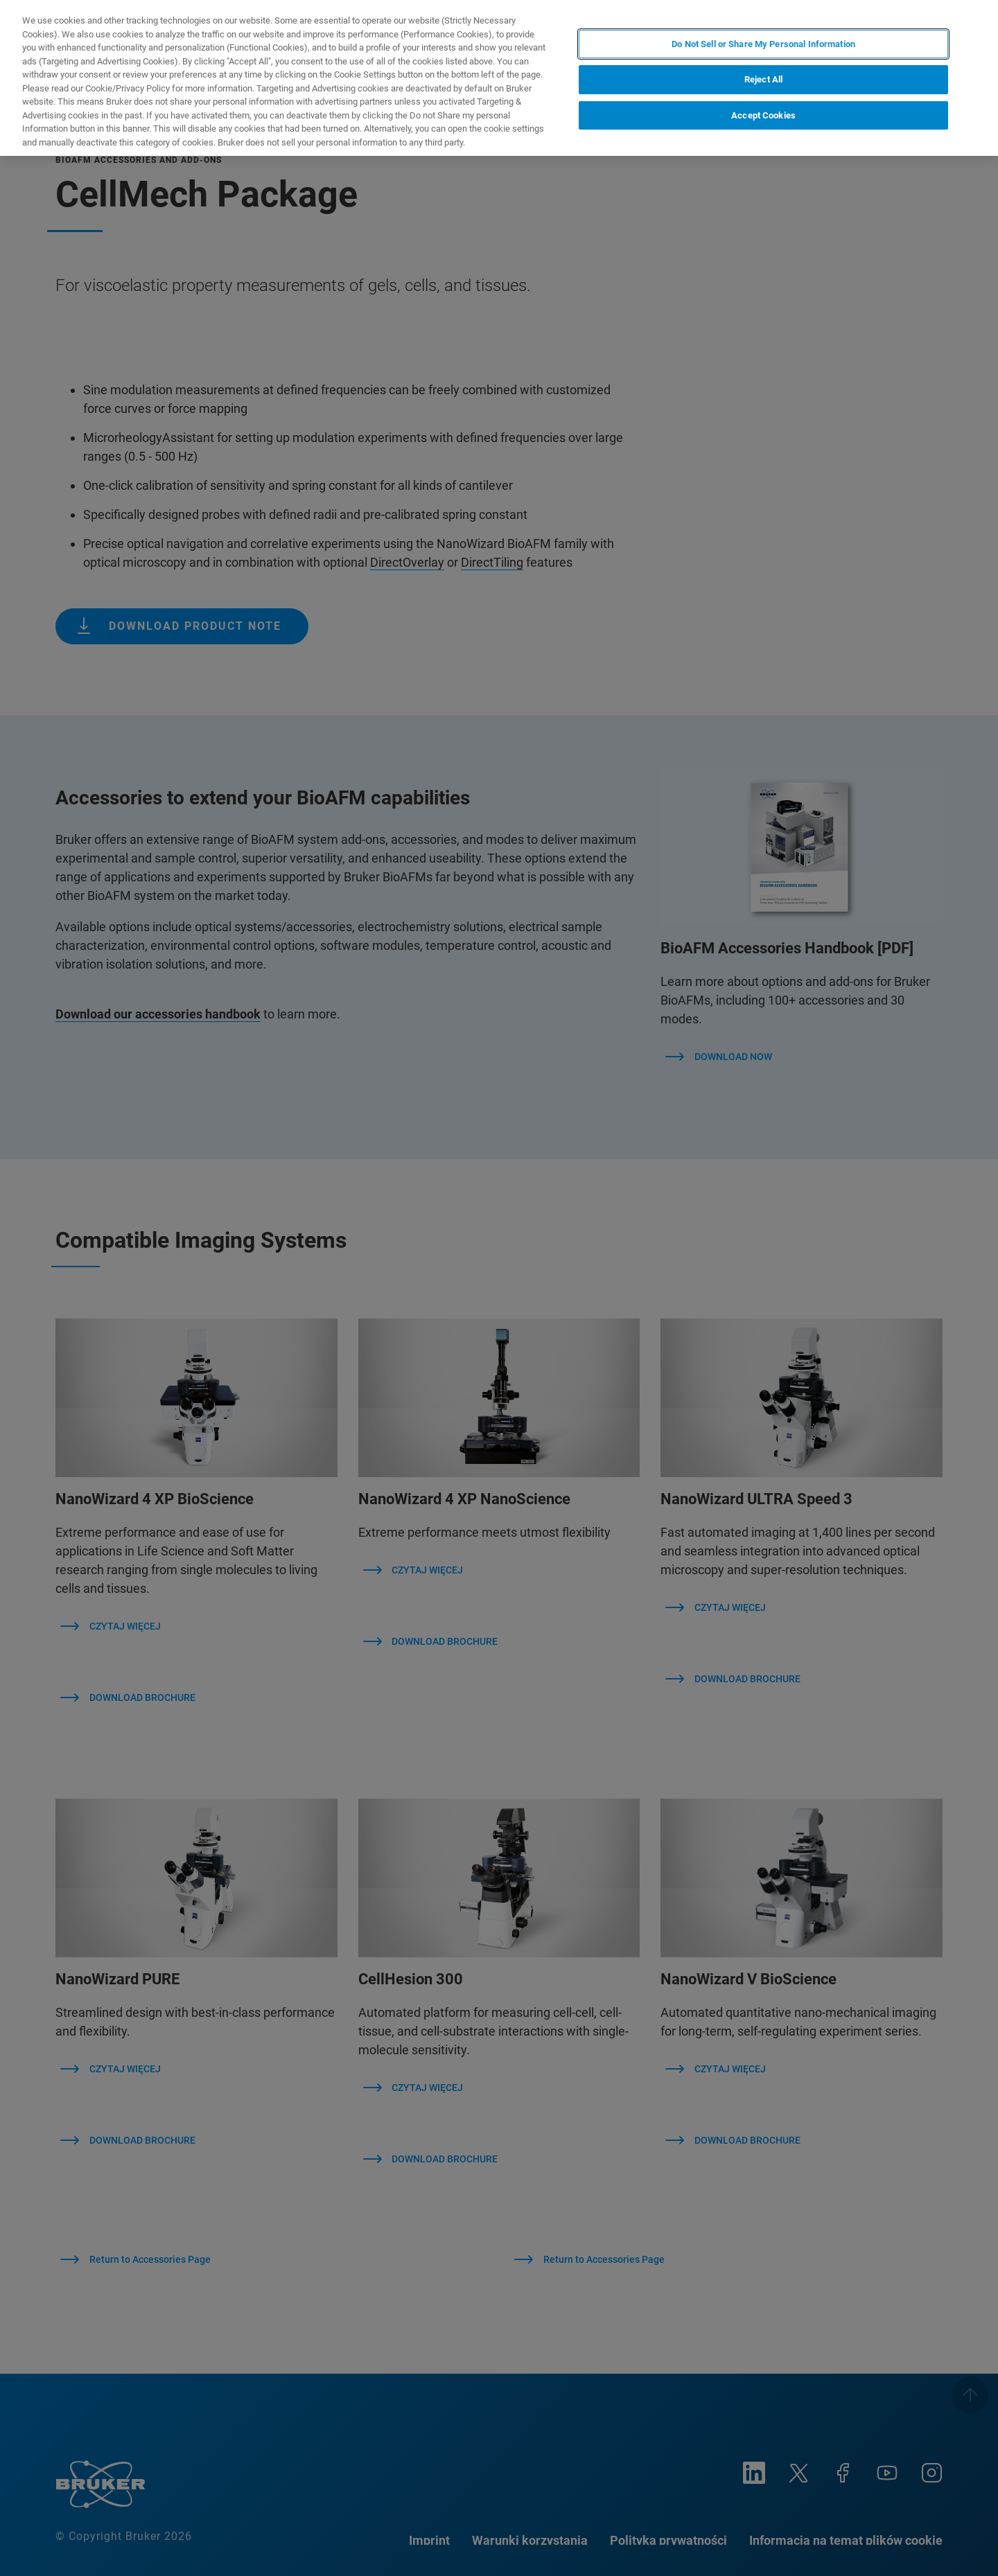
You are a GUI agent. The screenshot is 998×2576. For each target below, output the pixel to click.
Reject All (763, 79)
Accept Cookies (763, 115)
